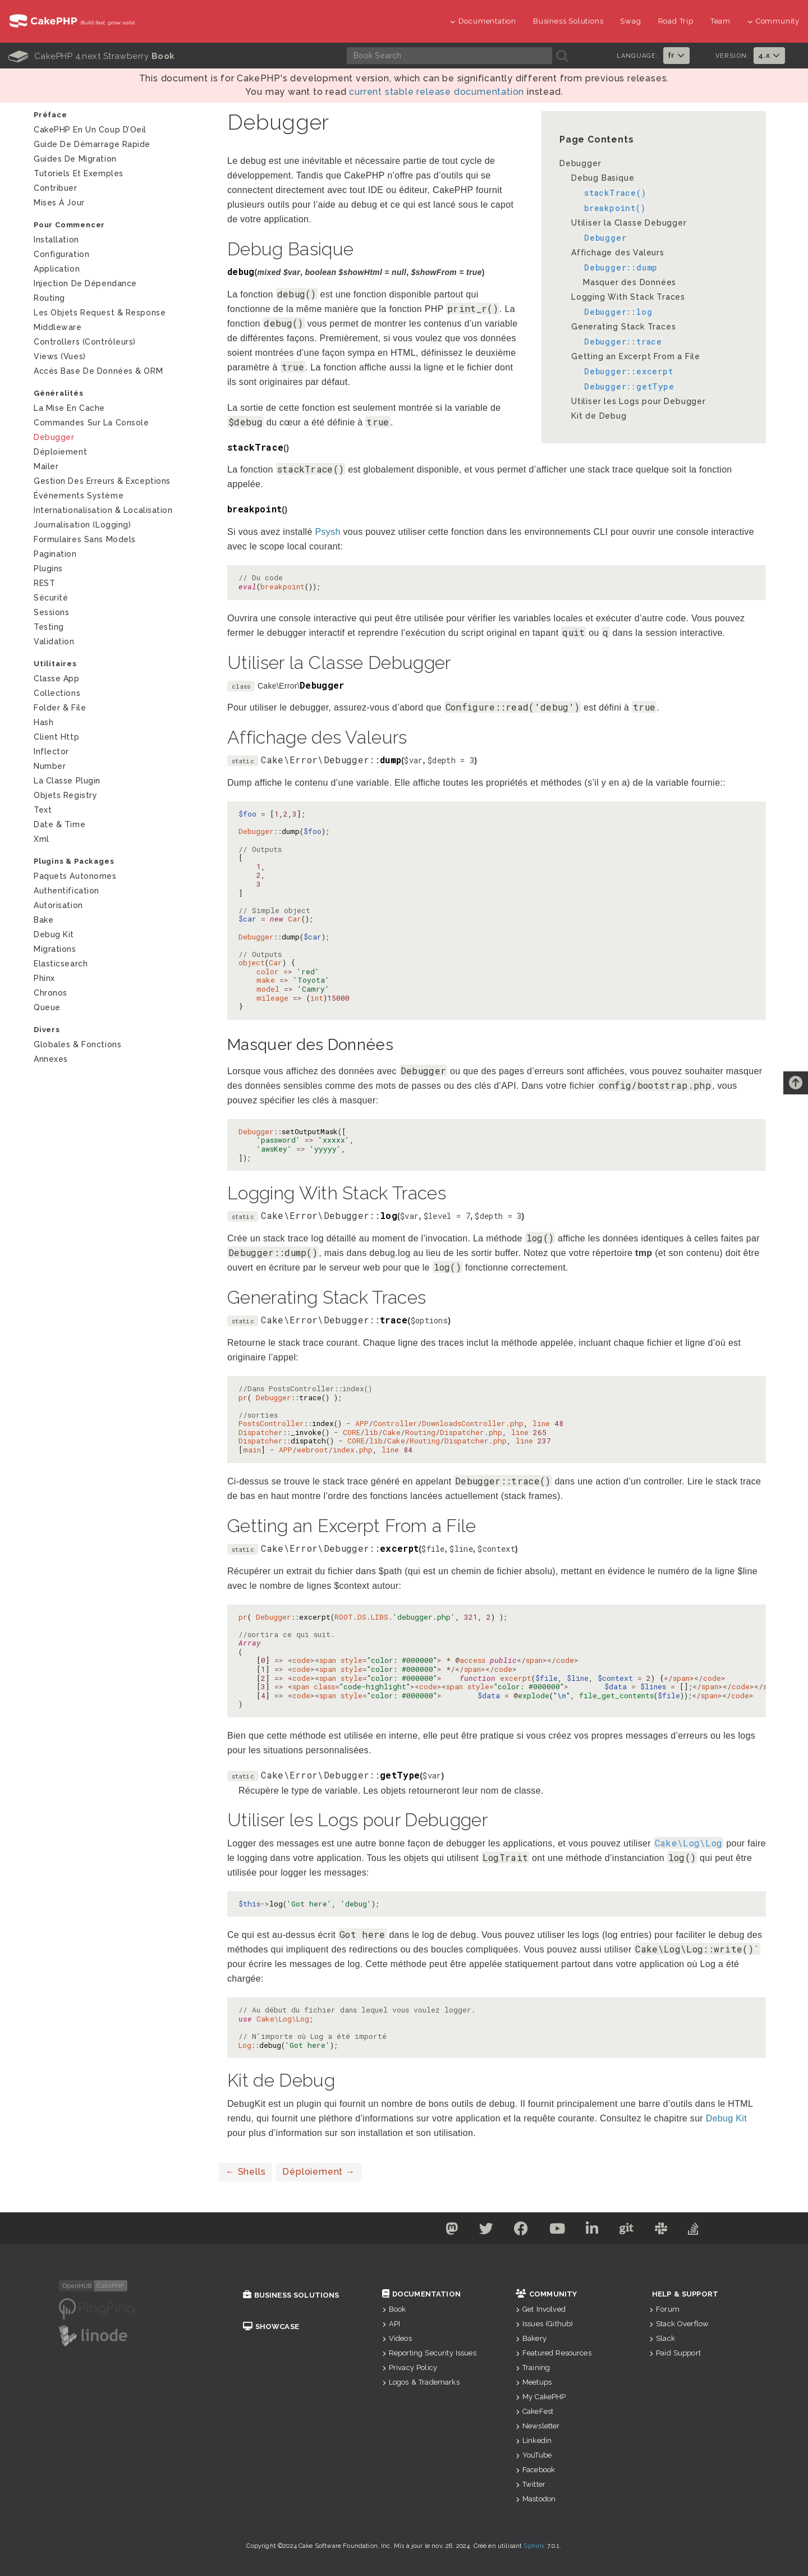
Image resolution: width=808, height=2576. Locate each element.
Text (43, 809)
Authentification (66, 890)
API (391, 2324)
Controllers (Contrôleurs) (85, 341)
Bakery (531, 2338)
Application (57, 268)
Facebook (535, 2469)
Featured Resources (553, 2353)
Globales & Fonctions (77, 1044)
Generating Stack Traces (623, 326)
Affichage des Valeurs (617, 252)
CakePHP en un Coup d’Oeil (90, 129)
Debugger (580, 163)
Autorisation (58, 905)
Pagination (55, 553)
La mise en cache (69, 408)
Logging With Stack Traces (628, 296)
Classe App (57, 678)
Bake (43, 919)
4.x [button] (769, 55)
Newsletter (538, 2426)
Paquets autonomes (75, 876)
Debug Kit (54, 934)
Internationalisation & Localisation (103, 510)
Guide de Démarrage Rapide (92, 144)
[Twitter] (480, 2231)
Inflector (51, 751)
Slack (662, 2338)
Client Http (56, 736)
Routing (49, 298)
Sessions (51, 612)
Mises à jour (59, 202)
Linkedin (534, 2440)
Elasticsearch (61, 963)
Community (773, 21)
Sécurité (51, 597)
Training (533, 2367)
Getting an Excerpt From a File (635, 356)
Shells (245, 2171)
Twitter (530, 2484)
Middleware (58, 327)
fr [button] (676, 55)
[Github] (630, 2231)
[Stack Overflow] (701, 2231)
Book (394, 2309)
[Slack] (666, 2231)
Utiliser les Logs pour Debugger (638, 401)
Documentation (483, 21)
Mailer (46, 466)
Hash (43, 722)
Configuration (61, 254)
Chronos (50, 992)
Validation (54, 641)
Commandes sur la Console (91, 422)
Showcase (271, 2326)
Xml (41, 839)
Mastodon (536, 2499)
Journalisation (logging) (82, 524)
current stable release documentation (436, 91)
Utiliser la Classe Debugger (629, 222)
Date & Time (59, 824)
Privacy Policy (409, 2367)
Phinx (44, 978)
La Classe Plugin (67, 780)
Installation (56, 239)
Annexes (51, 1059)
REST (44, 583)
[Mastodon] (444, 2231)
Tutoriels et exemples (78, 173)
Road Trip (676, 21)
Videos (397, 2338)
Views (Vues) (60, 356)
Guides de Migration (75, 158)
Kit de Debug (599, 415)
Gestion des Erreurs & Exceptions (102, 480)
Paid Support (675, 2353)
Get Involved (541, 2309)
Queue (47, 1007)
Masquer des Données (629, 282)
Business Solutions (568, 21)
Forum (664, 2309)
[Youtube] (556, 2231)
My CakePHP (541, 2396)
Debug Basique (602, 177)
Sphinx (534, 2546)
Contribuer (55, 188)
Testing (49, 626)
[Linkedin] (593, 2231)
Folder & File (60, 707)
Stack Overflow (679, 2324)
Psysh (327, 532)
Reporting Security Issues (429, 2353)
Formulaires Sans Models (85, 539)
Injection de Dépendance (85, 283)
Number (50, 766)
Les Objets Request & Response (100, 312)
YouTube (534, 2455)
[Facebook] (518, 2231)
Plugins (48, 568)
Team (720, 21)
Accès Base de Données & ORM (98, 370)
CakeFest (534, 2411)
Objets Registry (65, 795)
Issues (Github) (544, 2324)
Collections (57, 693)
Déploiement (318, 2171)
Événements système (78, 495)
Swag (630, 21)
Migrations (55, 949)
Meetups (534, 2382)
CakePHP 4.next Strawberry (91, 56)
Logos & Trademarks (421, 2382)
